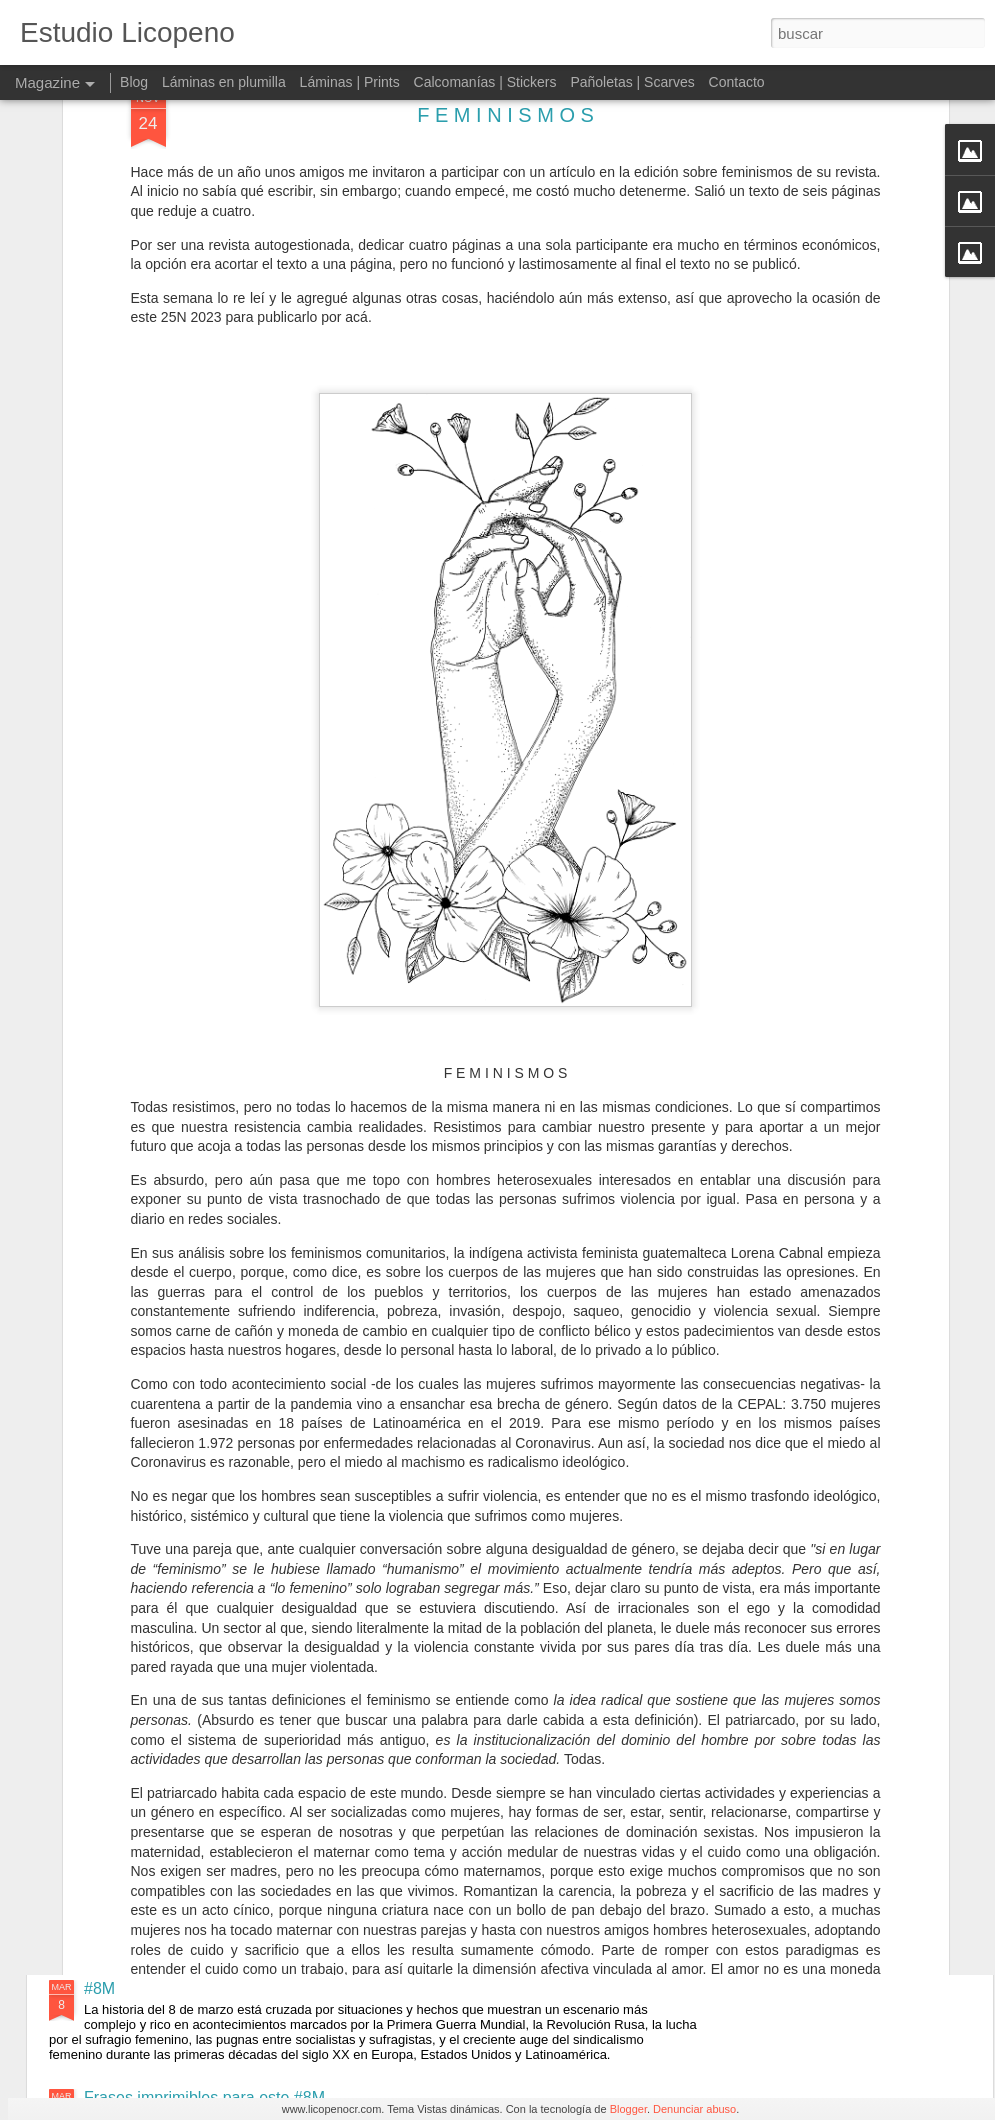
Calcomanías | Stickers (485, 82)
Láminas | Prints (350, 82)
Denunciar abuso (694, 2109)
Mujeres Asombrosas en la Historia (432, 1534)
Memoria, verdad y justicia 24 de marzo (448, 1761)
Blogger (628, 2109)
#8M (99, 1988)
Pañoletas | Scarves (632, 82)
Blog (134, 82)
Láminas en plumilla (224, 82)
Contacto (737, 82)
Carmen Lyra (355, 1307)
